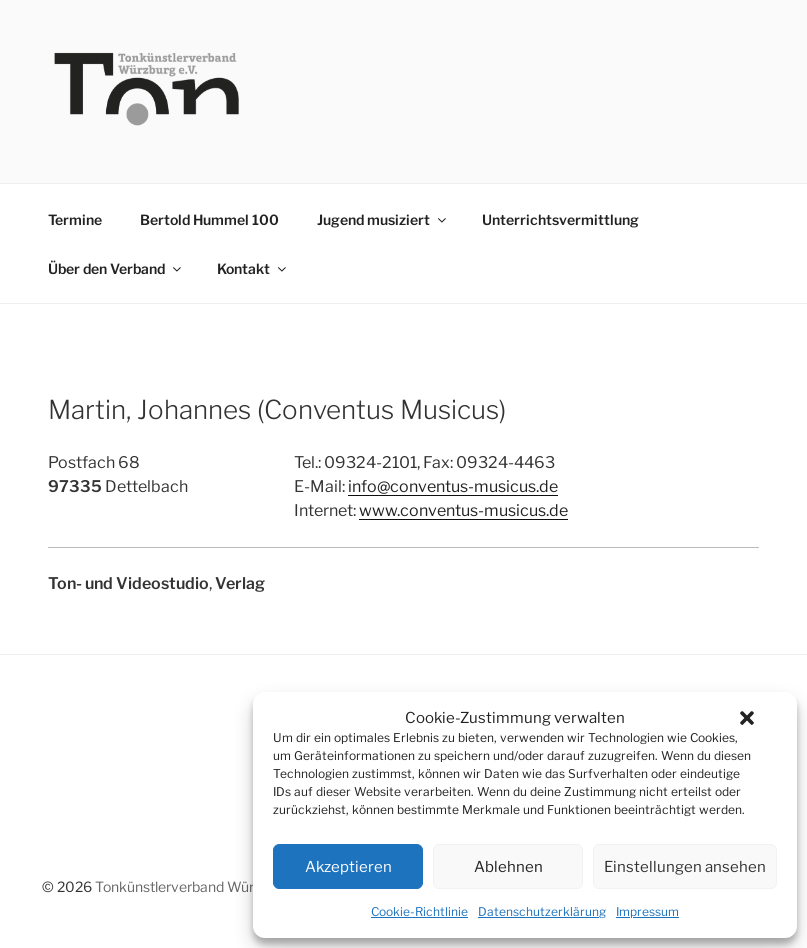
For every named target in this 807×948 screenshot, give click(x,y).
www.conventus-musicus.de (463, 510)
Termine (75, 219)
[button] (747, 718)
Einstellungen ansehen (685, 867)
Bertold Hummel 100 (209, 219)
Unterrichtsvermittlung (560, 219)
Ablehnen (508, 867)
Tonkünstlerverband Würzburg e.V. (204, 886)
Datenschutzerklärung (542, 911)
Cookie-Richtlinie (419, 911)
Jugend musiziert (383, 219)
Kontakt (253, 268)
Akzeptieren (348, 867)
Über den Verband (116, 268)
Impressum (647, 911)
